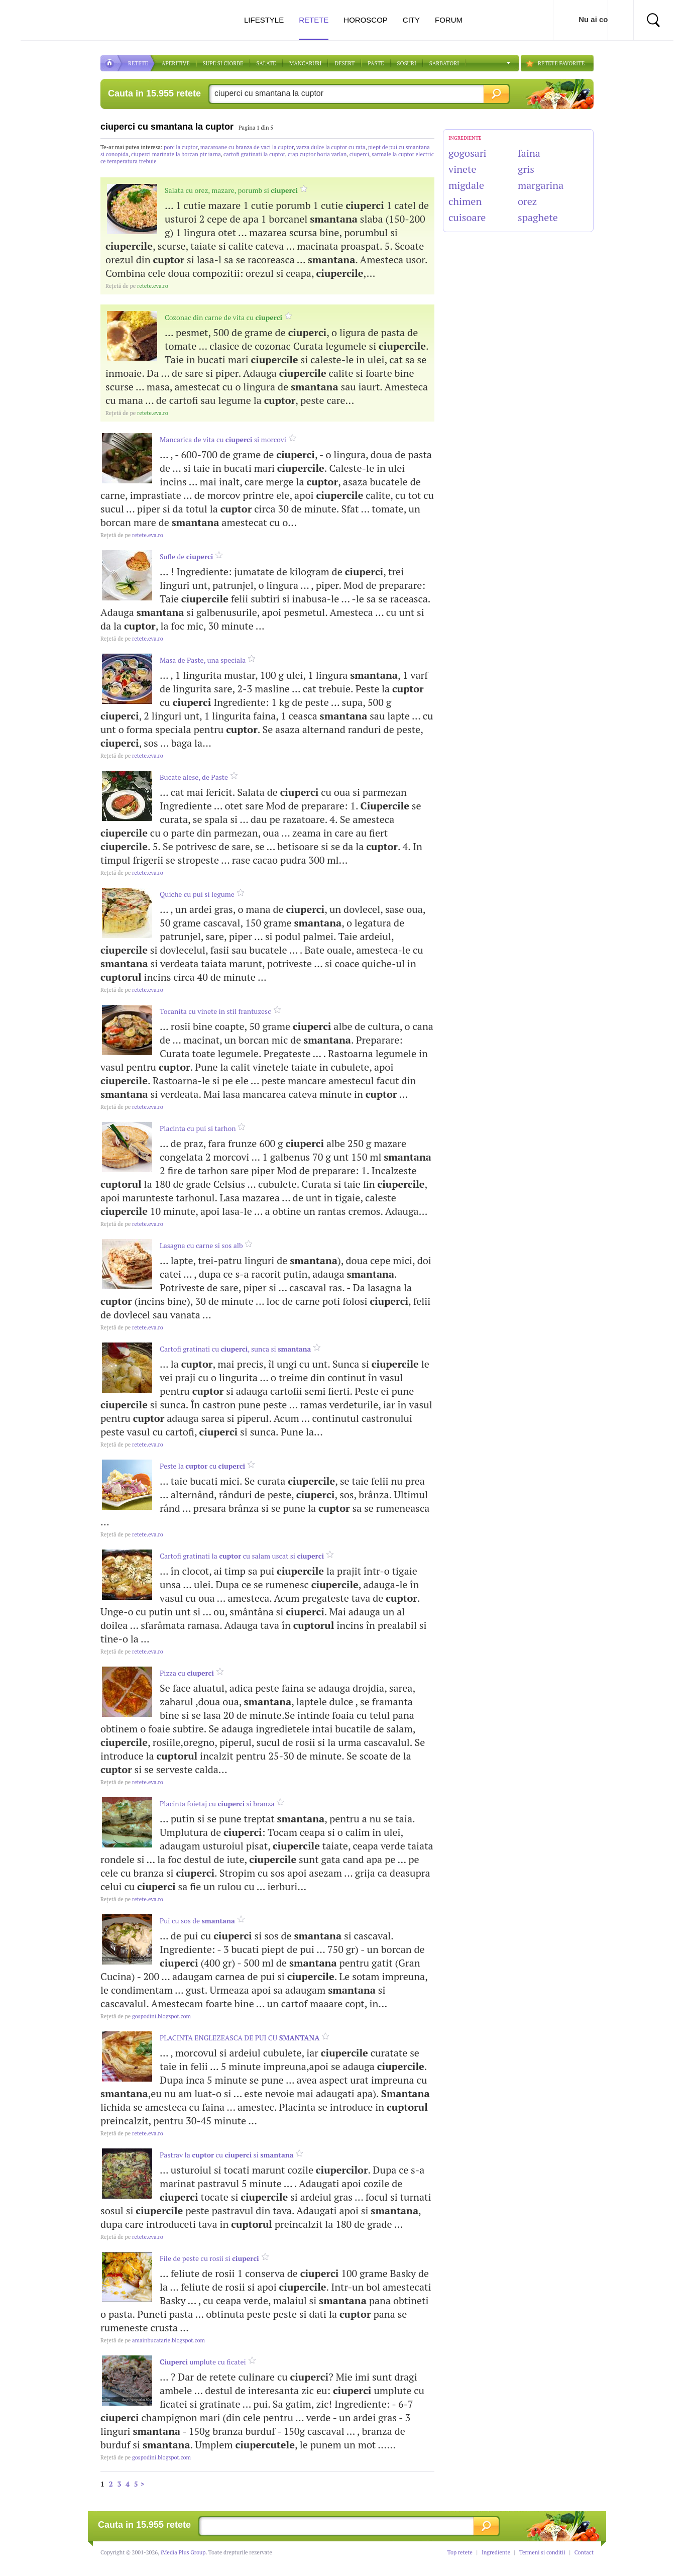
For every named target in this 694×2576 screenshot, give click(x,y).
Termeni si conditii (542, 2552)
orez (527, 201)
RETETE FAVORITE (561, 63)
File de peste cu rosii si (209, 2258)
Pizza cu (187, 1673)
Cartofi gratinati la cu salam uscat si (242, 1556)
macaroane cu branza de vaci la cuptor (247, 147)
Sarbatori (444, 63)
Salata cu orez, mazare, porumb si (231, 190)
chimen (465, 201)
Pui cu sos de (197, 1920)
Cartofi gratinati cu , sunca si (235, 1349)
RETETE (138, 63)
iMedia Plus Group (183, 2552)
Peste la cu (202, 1466)
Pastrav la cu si (227, 2154)
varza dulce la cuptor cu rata (330, 147)
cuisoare (467, 217)
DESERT (344, 63)
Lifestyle (264, 20)
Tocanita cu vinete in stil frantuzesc (215, 1011)
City (411, 20)
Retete (313, 28)
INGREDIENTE (465, 138)
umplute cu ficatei (203, 2361)
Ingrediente (496, 2552)
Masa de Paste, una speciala (203, 660)
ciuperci (359, 154)
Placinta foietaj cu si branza (217, 1803)
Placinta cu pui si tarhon (198, 1128)
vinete (462, 169)
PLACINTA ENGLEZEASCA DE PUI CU (239, 2037)
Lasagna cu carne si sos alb (201, 1245)
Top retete (460, 2552)
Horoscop (365, 20)
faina (529, 153)
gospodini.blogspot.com (145, 2016)
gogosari (467, 153)
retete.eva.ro (136, 285)
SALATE (266, 63)
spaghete (538, 217)
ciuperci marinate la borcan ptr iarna (176, 154)
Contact (584, 2552)
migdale (466, 185)
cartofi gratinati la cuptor (254, 154)
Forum (448, 20)
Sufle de (186, 556)
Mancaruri (305, 63)
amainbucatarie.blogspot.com (152, 2340)
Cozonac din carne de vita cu (223, 317)
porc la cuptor (180, 147)
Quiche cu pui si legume (197, 894)
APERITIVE (176, 63)
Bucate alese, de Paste (194, 777)
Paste (376, 63)
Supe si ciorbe (223, 63)
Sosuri (406, 63)
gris (526, 169)
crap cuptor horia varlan (317, 154)
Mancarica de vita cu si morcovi (223, 439)
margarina (540, 185)
